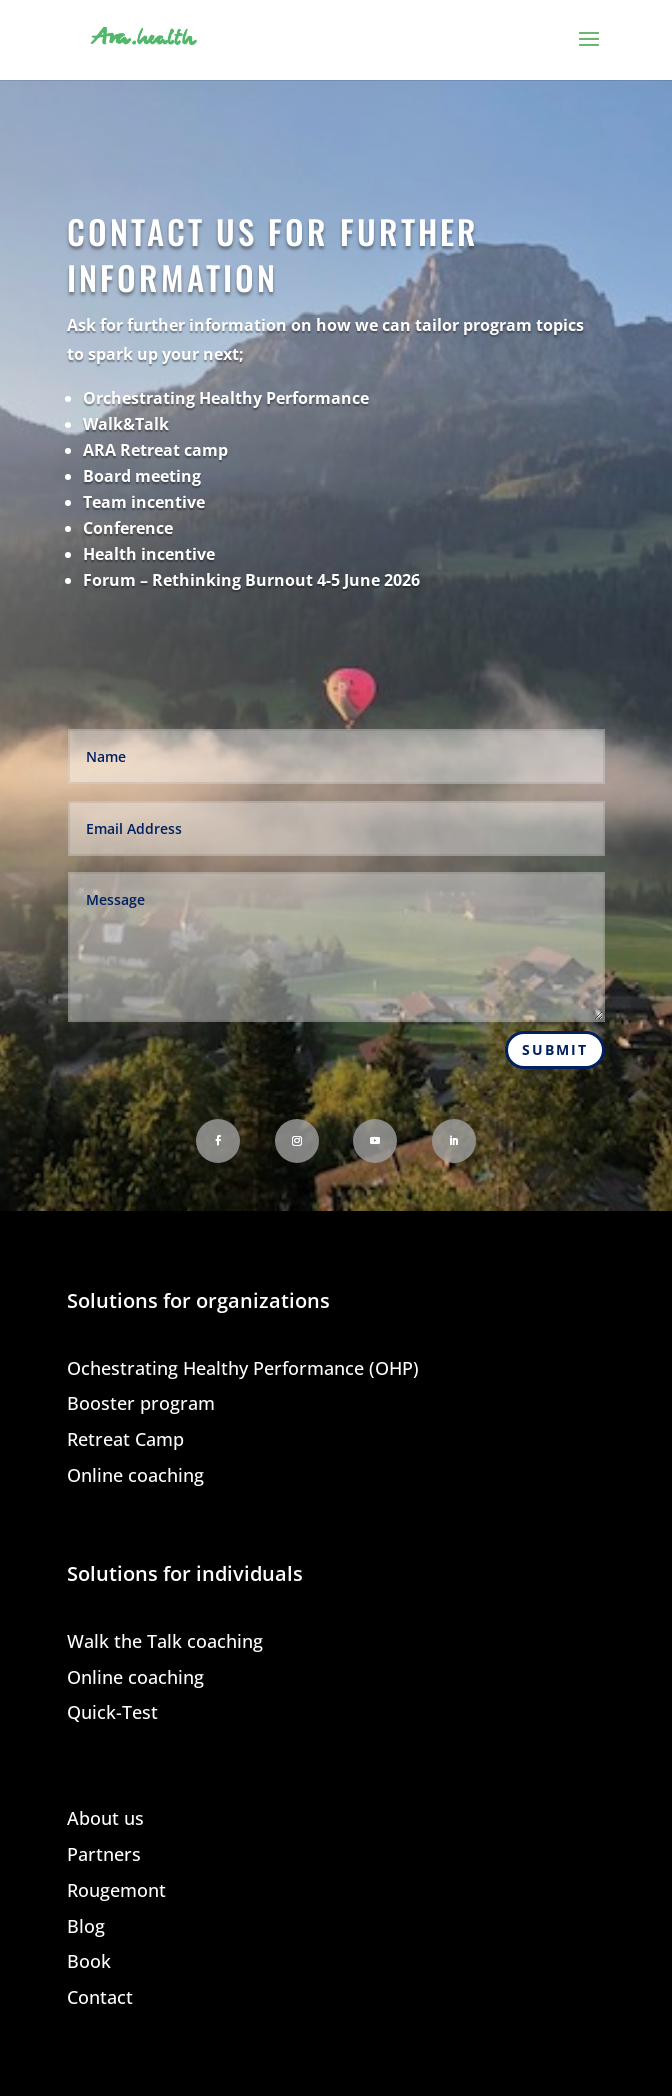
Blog (86, 1927)
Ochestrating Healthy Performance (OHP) (243, 1369)
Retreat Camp (125, 1440)
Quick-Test (112, 1713)
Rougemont (116, 1891)
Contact (100, 1998)
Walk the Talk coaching (165, 1642)
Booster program (141, 1404)
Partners (104, 1855)
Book (89, 1962)
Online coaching (135, 1476)
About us (105, 1819)
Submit (555, 1049)
